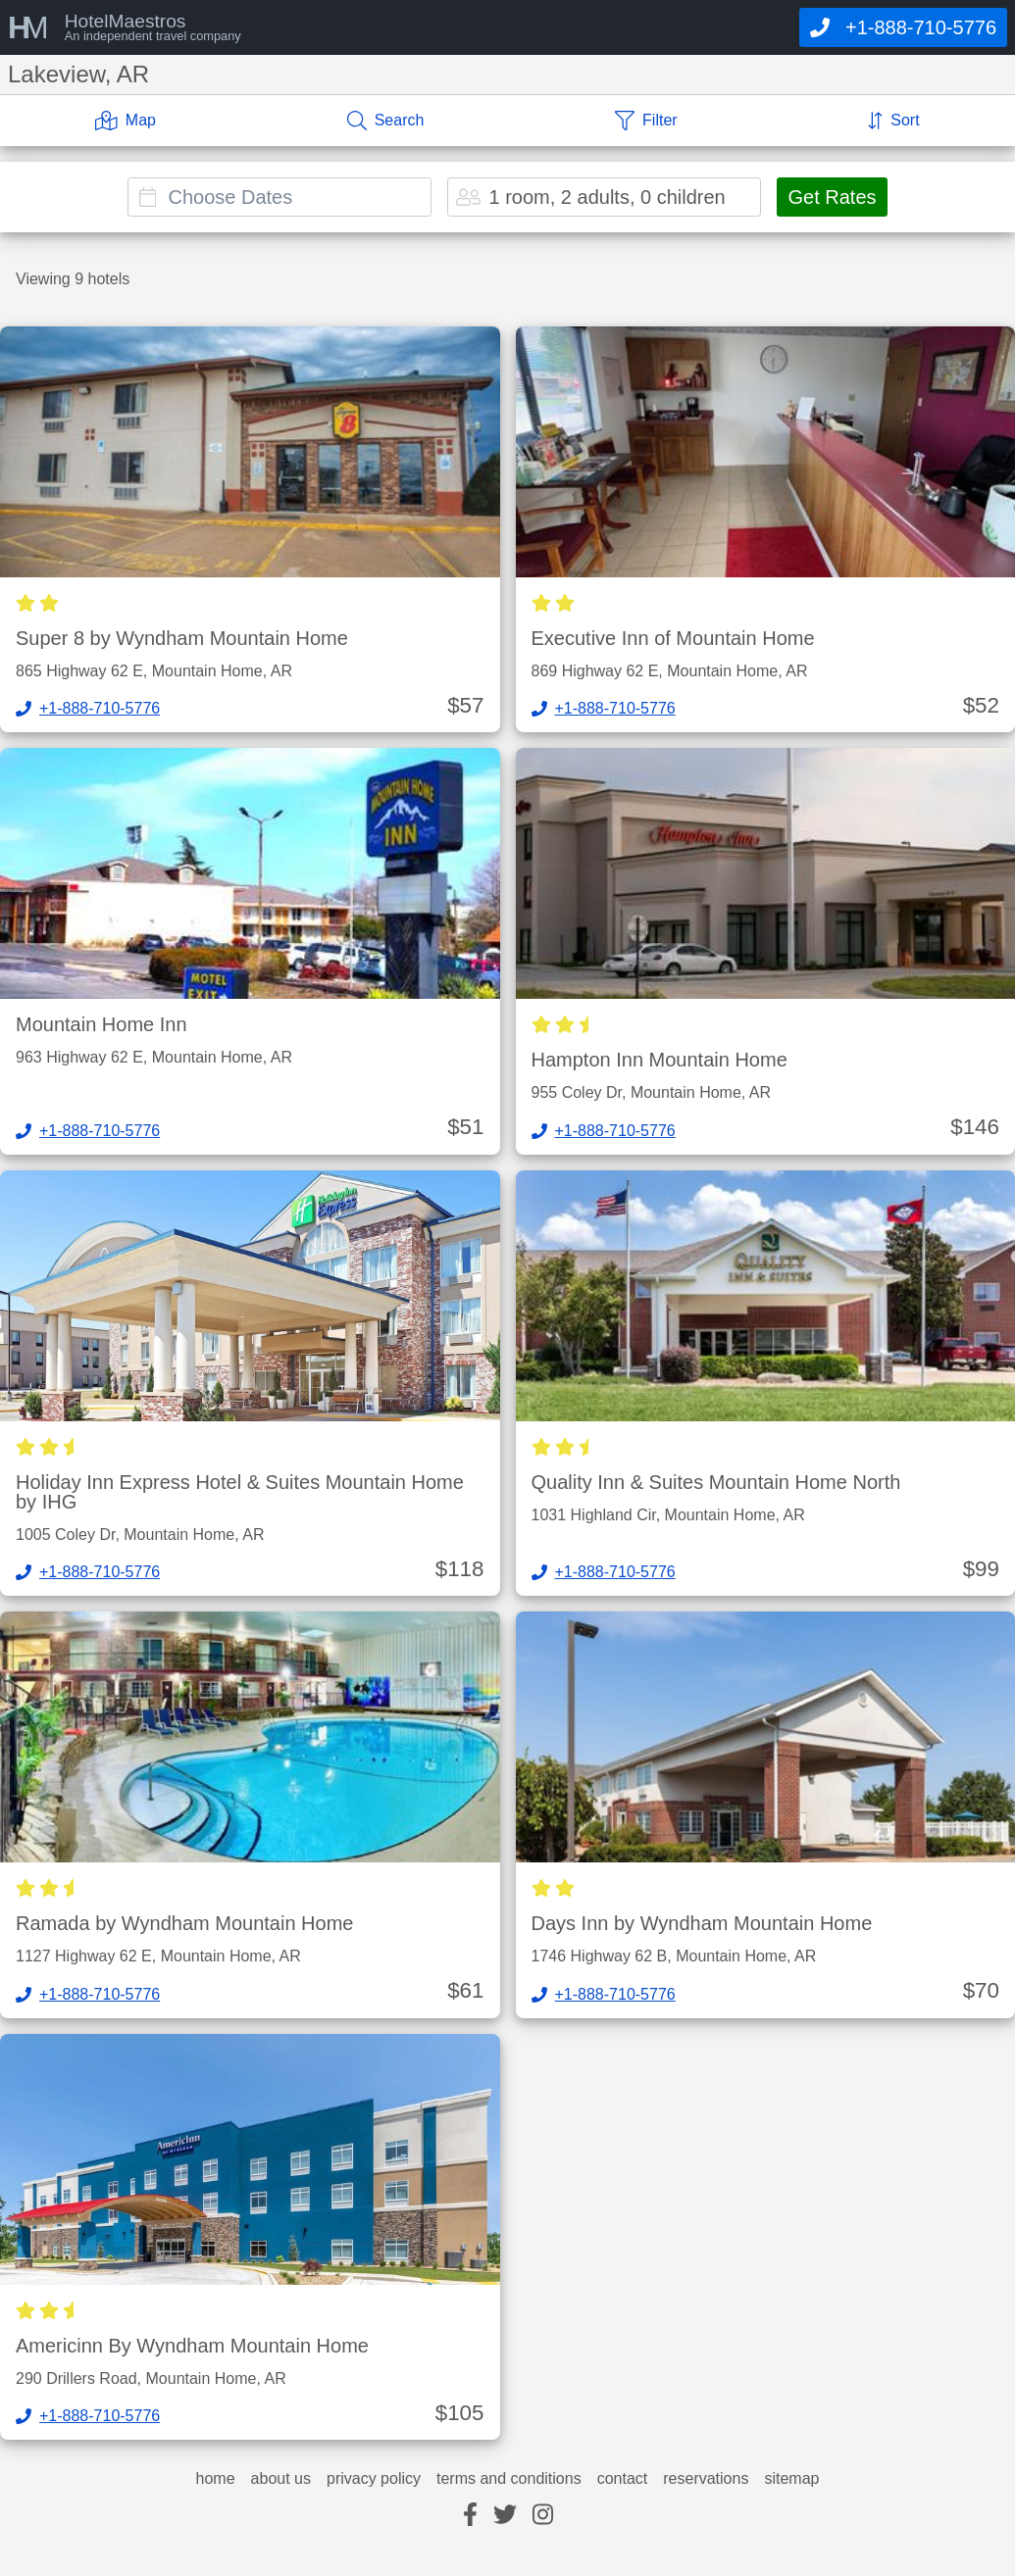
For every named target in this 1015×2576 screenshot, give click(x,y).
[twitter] (505, 2515)
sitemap (791, 2479)
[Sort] (893, 120)
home (215, 2479)
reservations (705, 2479)
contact (622, 2479)
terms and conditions (509, 2479)
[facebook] (470, 2515)
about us (281, 2479)
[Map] (125, 120)
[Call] (903, 27)
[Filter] (646, 120)
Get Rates (831, 197)
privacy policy (374, 2479)
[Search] (385, 120)
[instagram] (543, 2515)
